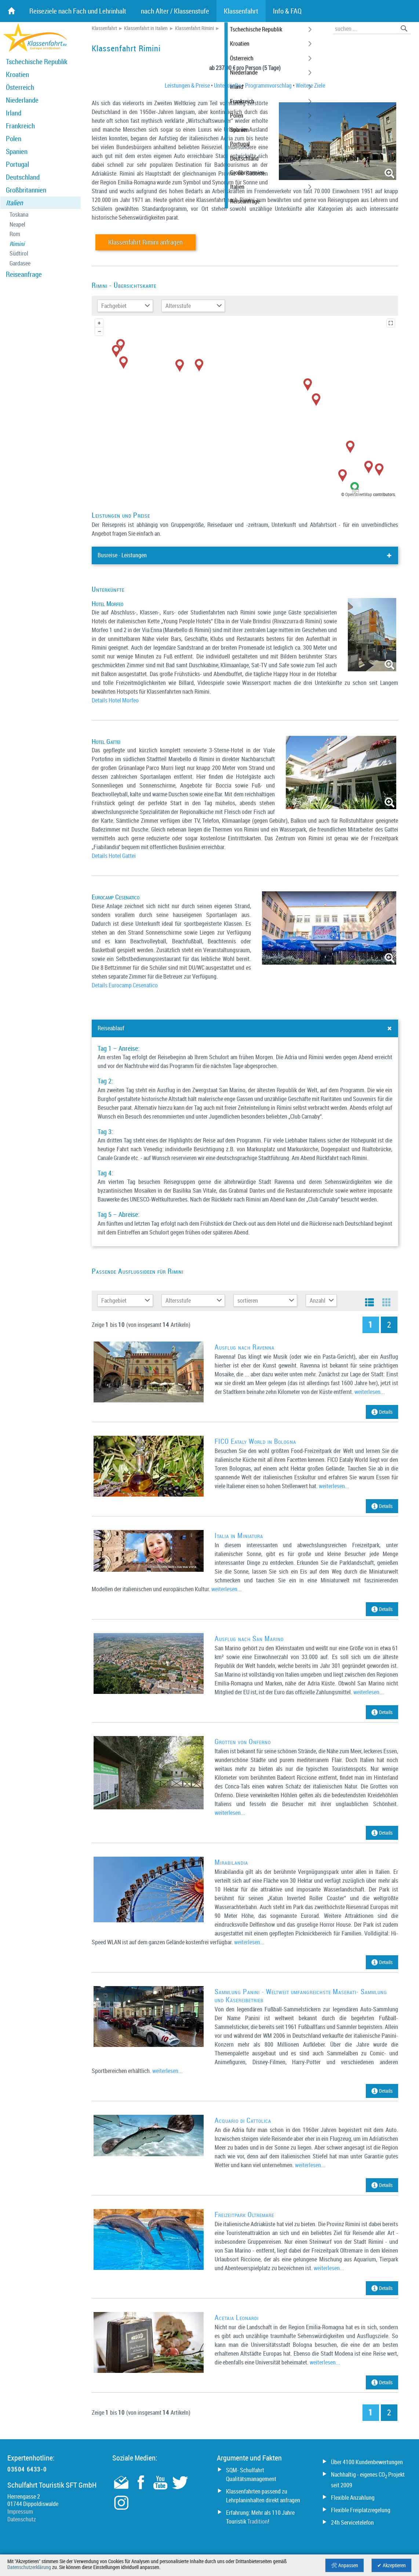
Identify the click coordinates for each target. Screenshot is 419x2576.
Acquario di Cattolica (243, 2120)
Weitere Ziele (310, 85)
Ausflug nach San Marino (249, 1638)
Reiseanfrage (24, 274)
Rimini (17, 244)
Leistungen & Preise (187, 85)
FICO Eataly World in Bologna (255, 1441)
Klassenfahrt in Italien (146, 28)
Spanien (17, 151)
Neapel (17, 224)
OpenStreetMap (358, 494)
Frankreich (20, 126)
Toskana (19, 215)
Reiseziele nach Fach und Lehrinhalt (77, 11)
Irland (13, 113)
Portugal (17, 164)
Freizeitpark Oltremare (244, 2214)
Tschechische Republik (37, 61)
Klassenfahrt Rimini (194, 28)
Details (382, 1411)
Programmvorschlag (268, 85)
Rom (15, 234)
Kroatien (17, 74)
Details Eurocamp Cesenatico (125, 985)
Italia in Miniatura (239, 1535)
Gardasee (20, 263)
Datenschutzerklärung (29, 2567)
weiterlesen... (369, 1392)
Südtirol (19, 253)
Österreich (20, 87)
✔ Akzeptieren (391, 2565)
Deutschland (23, 177)
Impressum (20, 2511)
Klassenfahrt (104, 28)
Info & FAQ (287, 11)
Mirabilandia (231, 1862)
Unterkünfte (227, 85)
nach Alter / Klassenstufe (175, 11)
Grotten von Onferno (243, 1741)
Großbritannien (26, 190)
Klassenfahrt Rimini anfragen (145, 242)
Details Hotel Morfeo (115, 700)
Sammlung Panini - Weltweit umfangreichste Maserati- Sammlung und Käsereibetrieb (301, 1995)
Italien (14, 203)
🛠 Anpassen (344, 2565)
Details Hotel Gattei (114, 856)
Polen (13, 138)
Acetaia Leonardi (237, 2317)
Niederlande (22, 100)
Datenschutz (21, 2519)
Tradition (257, 2521)
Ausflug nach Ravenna (244, 1347)
